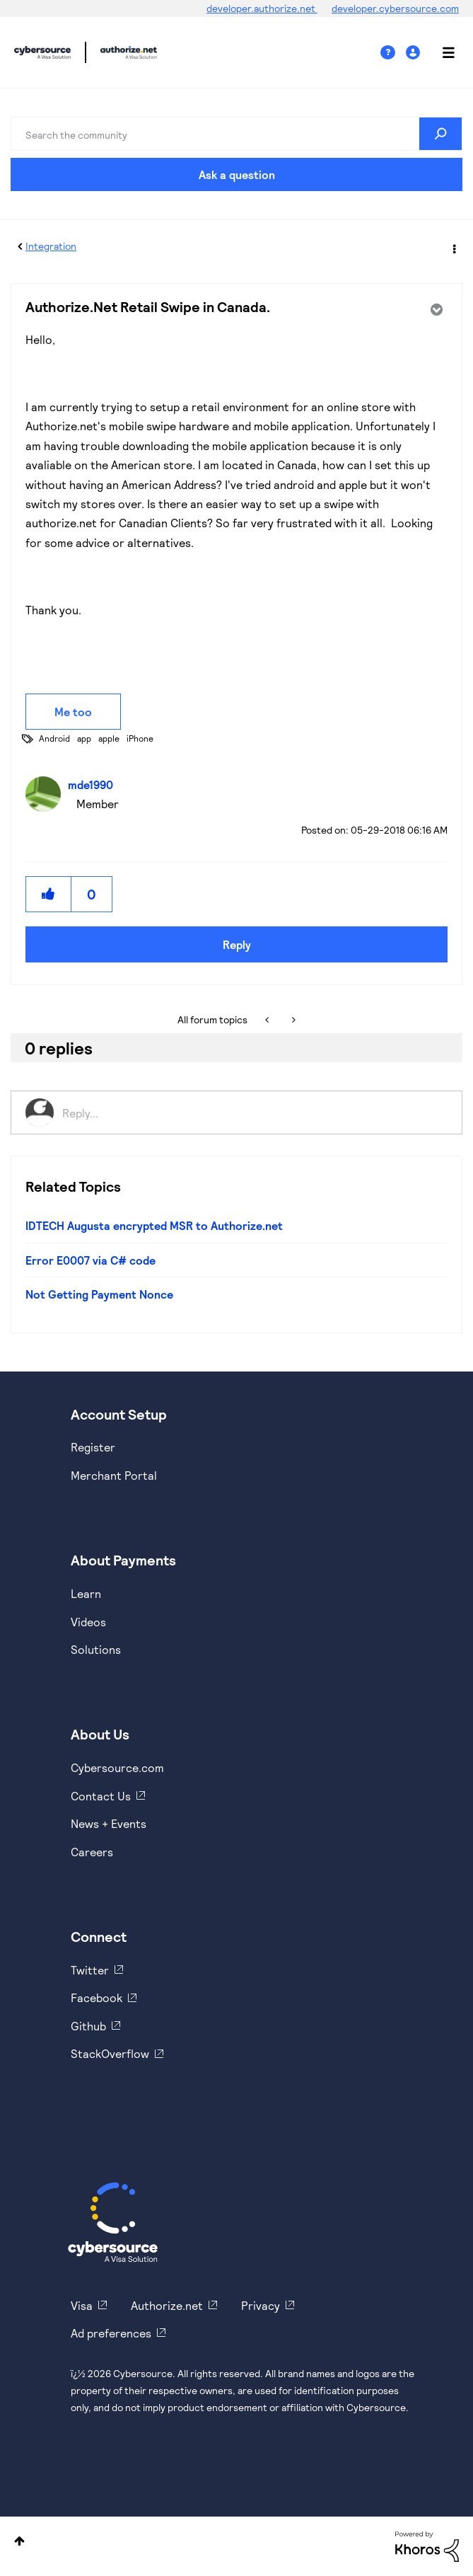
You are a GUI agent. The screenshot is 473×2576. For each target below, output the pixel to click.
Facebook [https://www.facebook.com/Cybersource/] (96, 1997)
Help (393, 52)
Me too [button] (73, 711)
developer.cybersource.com (395, 8)
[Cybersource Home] (113, 2222)
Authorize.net (167, 2305)
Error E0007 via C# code (90, 1260)
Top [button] (19, 2541)
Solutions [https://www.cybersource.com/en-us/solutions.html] (96, 1649)
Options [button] (453, 247)
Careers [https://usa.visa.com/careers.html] (92, 1851)
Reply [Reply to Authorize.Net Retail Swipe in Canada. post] (237, 944)
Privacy (260, 2305)
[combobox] (236, 134)
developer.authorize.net (261, 8)
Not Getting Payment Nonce (99, 1294)
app (84, 738)
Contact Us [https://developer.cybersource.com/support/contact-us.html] (101, 1795)
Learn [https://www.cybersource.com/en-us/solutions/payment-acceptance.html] (86, 1593)
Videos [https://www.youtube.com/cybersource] (88, 1621)
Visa (82, 2305)
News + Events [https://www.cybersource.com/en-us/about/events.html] (108, 1823)
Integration (50, 246)
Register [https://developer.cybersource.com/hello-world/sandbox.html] (93, 1447)
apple (108, 738)
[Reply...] (255, 1112)
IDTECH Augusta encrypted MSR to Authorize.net (154, 1225)
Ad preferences (111, 2333)
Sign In (415, 52)
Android (54, 738)
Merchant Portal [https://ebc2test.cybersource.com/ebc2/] (114, 1475)
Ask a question (237, 174)
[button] (48, 894)
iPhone (140, 738)
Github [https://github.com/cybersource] (88, 2025)
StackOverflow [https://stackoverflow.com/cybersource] (110, 2053)
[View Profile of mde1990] (94, 784)
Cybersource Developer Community (42, 52)
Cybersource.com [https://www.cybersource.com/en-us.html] (117, 1767)
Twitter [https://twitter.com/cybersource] (90, 1970)
